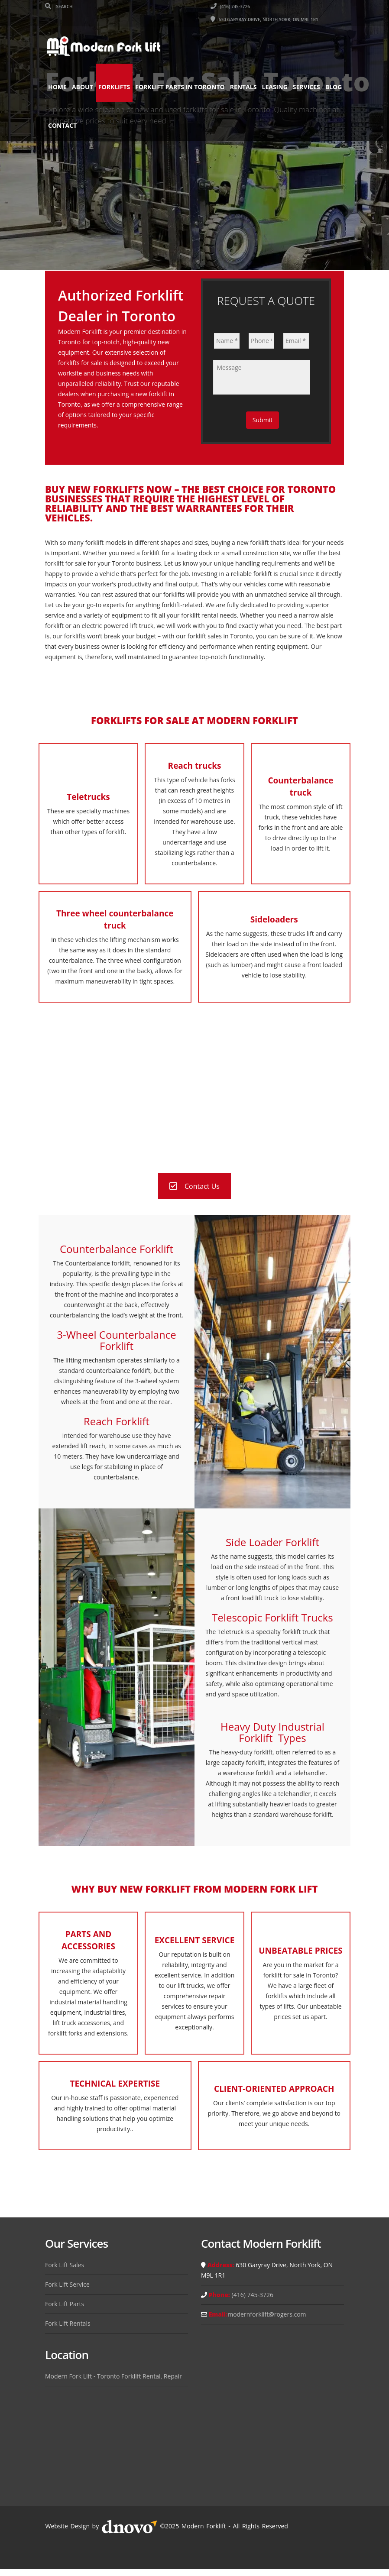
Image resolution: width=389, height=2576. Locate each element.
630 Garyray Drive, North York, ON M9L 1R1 (264, 19)
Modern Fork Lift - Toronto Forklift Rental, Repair (113, 2376)
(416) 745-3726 (230, 6)
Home (57, 87)
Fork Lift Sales (64, 2265)
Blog (56, 125)
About (82, 87)
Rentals (243, 87)
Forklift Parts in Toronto (179, 87)
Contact (84, 125)
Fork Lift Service (67, 2284)
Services (306, 87)
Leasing (275, 87)
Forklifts (114, 87)
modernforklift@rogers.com (266, 2314)
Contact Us (194, 1186)
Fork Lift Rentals (68, 2323)
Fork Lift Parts (64, 2304)
